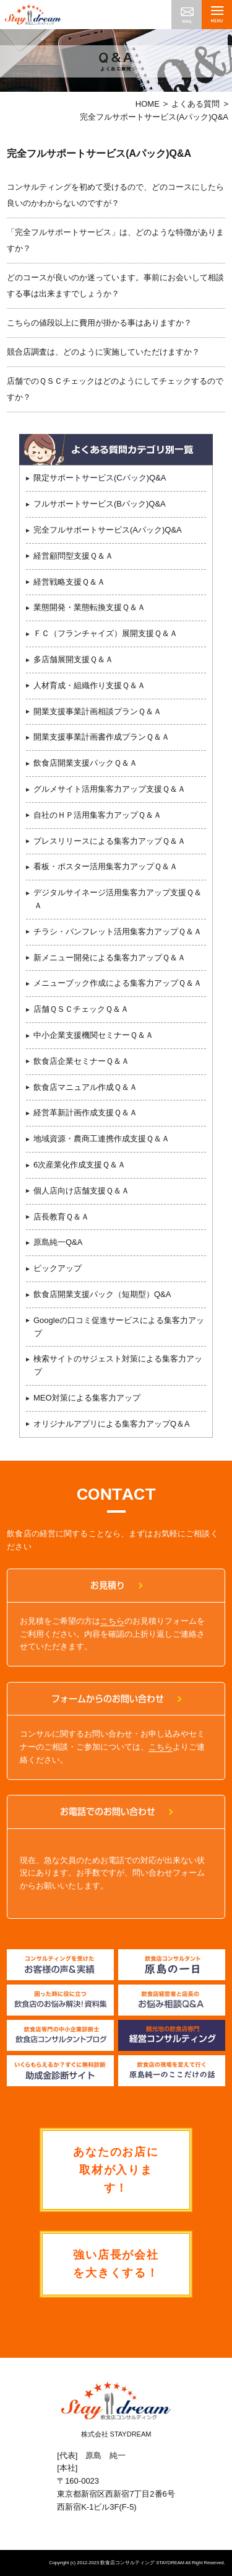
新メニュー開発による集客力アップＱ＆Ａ (109, 957)
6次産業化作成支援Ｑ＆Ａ (79, 1164)
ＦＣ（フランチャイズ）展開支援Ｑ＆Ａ (105, 633)
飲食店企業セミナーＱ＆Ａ (81, 1061)
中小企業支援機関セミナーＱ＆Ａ (93, 1035)
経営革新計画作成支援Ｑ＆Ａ (85, 1112)
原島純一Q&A (57, 1242)
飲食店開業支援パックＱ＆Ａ (85, 763)
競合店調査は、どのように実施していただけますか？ (103, 351)
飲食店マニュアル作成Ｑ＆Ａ (85, 1087)
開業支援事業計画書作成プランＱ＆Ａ (101, 736)
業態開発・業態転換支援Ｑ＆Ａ (89, 607)
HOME (147, 103)
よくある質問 (195, 103)
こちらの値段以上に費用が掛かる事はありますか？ (99, 322)
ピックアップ (57, 1268)
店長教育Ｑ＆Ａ (61, 1216)
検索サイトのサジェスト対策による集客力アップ (117, 1365)
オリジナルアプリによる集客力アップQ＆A (111, 1423)
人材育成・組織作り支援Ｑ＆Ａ (89, 685)
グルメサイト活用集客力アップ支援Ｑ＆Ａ (109, 789)
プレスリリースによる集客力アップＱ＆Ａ (109, 841)
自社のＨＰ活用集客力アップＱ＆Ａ (97, 815)
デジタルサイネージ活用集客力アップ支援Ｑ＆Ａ (117, 899)
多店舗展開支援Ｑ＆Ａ (73, 659)
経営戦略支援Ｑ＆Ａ (69, 581)
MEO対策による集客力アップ (86, 1397)
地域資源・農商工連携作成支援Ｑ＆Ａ (101, 1138)
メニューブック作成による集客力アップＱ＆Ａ (117, 983)
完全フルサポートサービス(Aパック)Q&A (107, 529)
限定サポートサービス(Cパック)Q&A (99, 477)
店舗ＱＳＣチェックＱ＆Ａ (81, 1009)
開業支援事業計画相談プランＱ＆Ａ (97, 711)
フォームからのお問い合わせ (107, 1698)
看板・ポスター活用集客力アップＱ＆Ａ (105, 866)
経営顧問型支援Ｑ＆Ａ (73, 555)
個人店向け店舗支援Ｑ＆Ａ (81, 1190)
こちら (112, 1621)
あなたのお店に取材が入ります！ (116, 2170)
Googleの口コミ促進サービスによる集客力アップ (118, 1327)
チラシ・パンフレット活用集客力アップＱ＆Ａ (117, 931)
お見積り (107, 1585)
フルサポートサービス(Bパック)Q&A (99, 503)
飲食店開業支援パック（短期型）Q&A (102, 1294)
